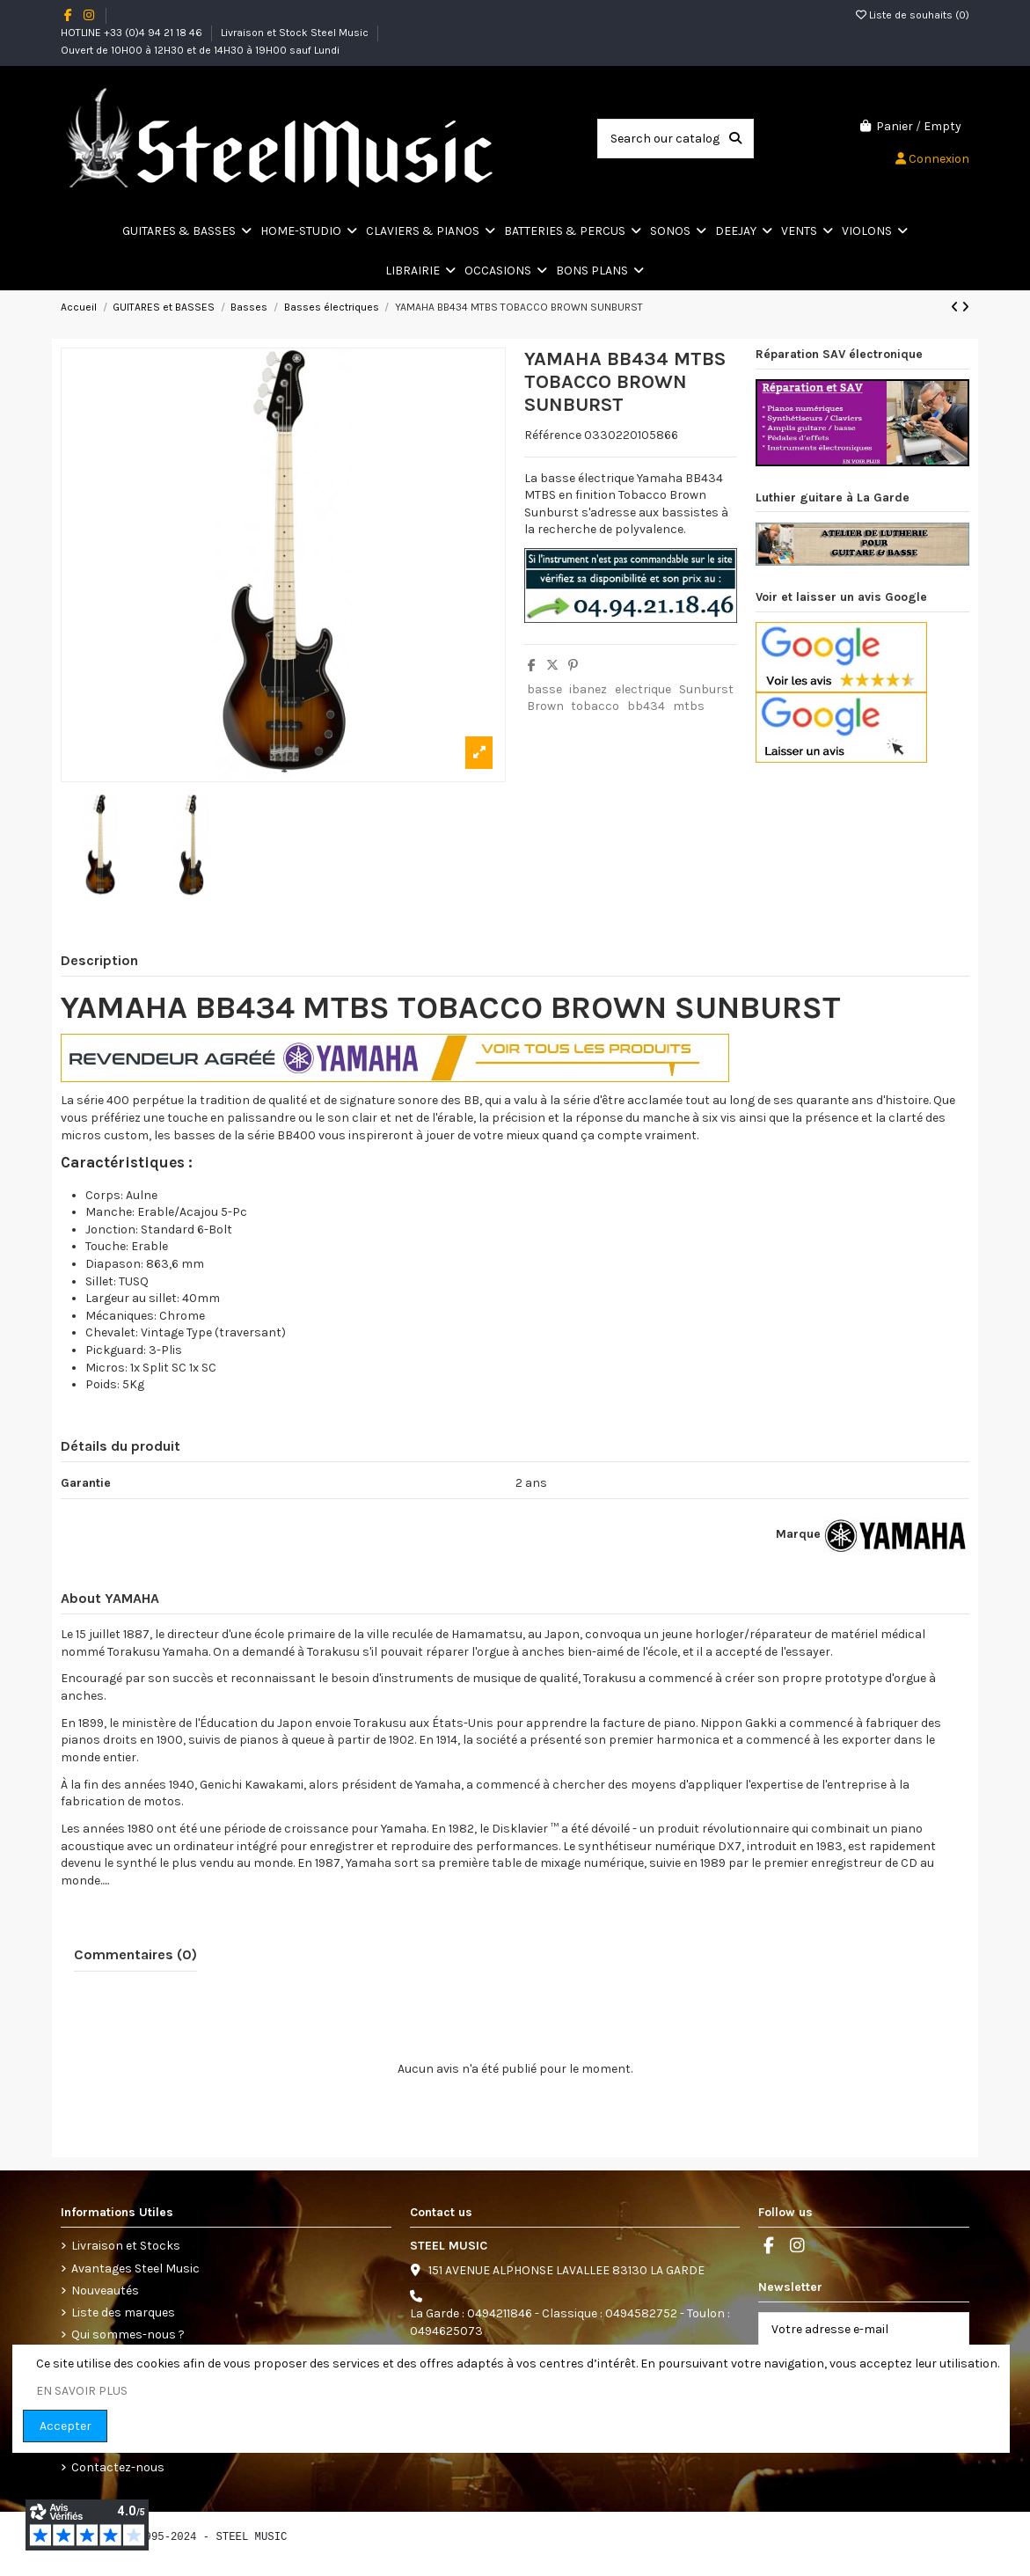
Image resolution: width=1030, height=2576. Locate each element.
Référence (552, 435)
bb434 (646, 706)
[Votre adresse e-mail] (845, 2329)
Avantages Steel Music (135, 2268)
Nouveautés (105, 2290)
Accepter (65, 2426)
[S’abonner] (949, 2329)
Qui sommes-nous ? (128, 2334)
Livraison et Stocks (125, 2245)
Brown (545, 706)
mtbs (689, 706)
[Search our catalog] (735, 138)
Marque (798, 1533)
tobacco (595, 706)
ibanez (588, 689)
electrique (643, 689)
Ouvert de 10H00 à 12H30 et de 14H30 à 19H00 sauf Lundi (200, 50)
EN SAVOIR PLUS (82, 2390)
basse (544, 689)
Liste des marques (123, 2312)
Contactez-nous (117, 2467)
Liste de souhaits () (912, 15)
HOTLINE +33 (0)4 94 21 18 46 (133, 32)
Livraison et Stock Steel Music (296, 32)
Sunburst (706, 689)
